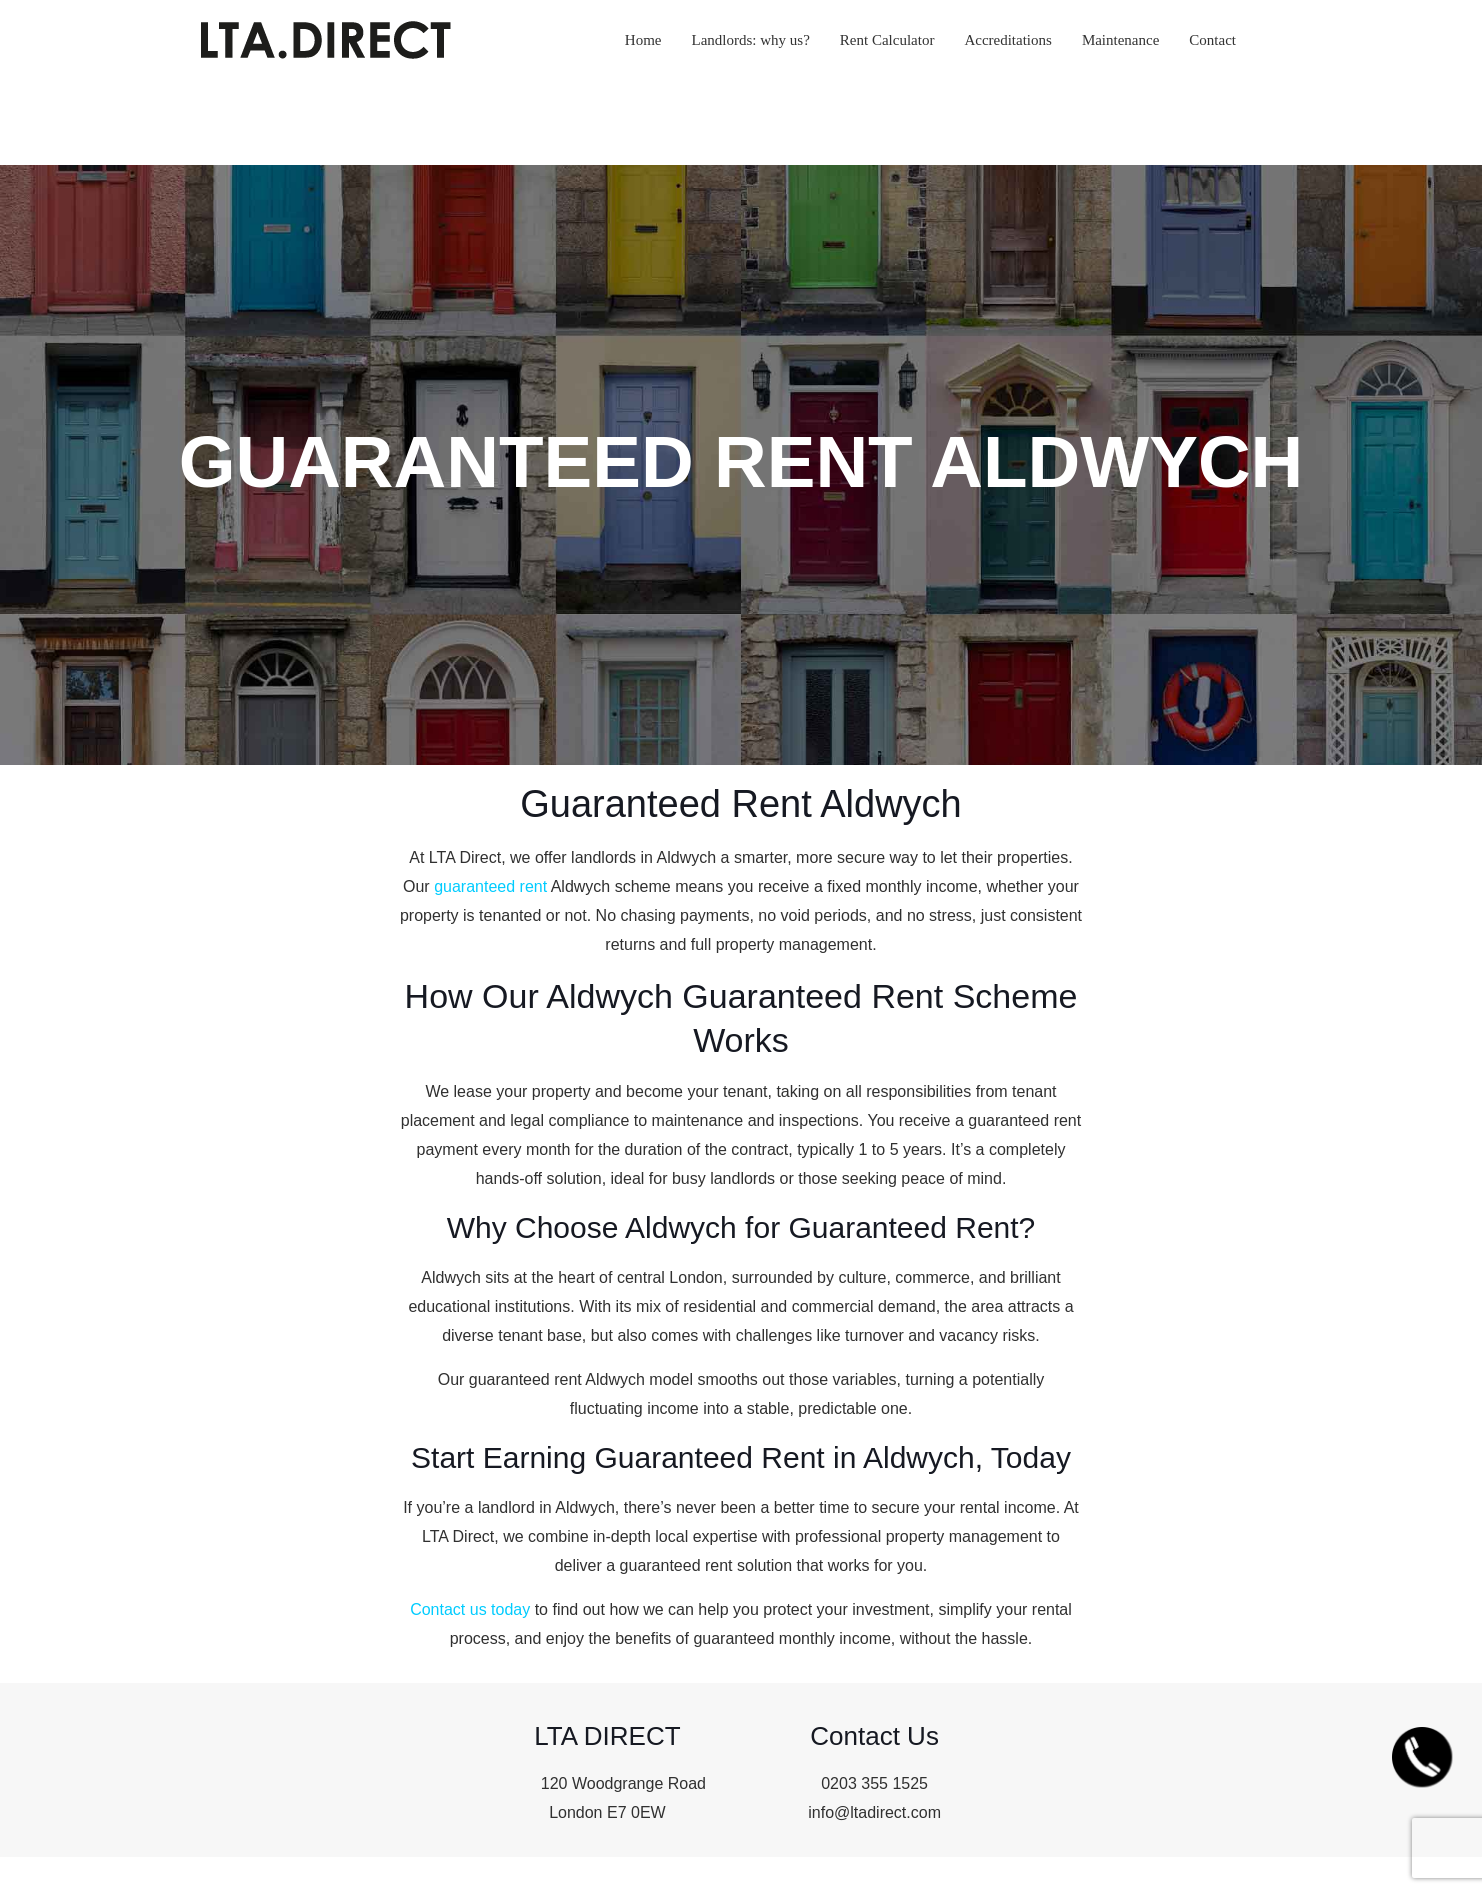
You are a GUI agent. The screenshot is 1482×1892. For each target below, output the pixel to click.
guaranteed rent (490, 886)
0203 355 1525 (874, 1783)
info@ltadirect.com (874, 1812)
